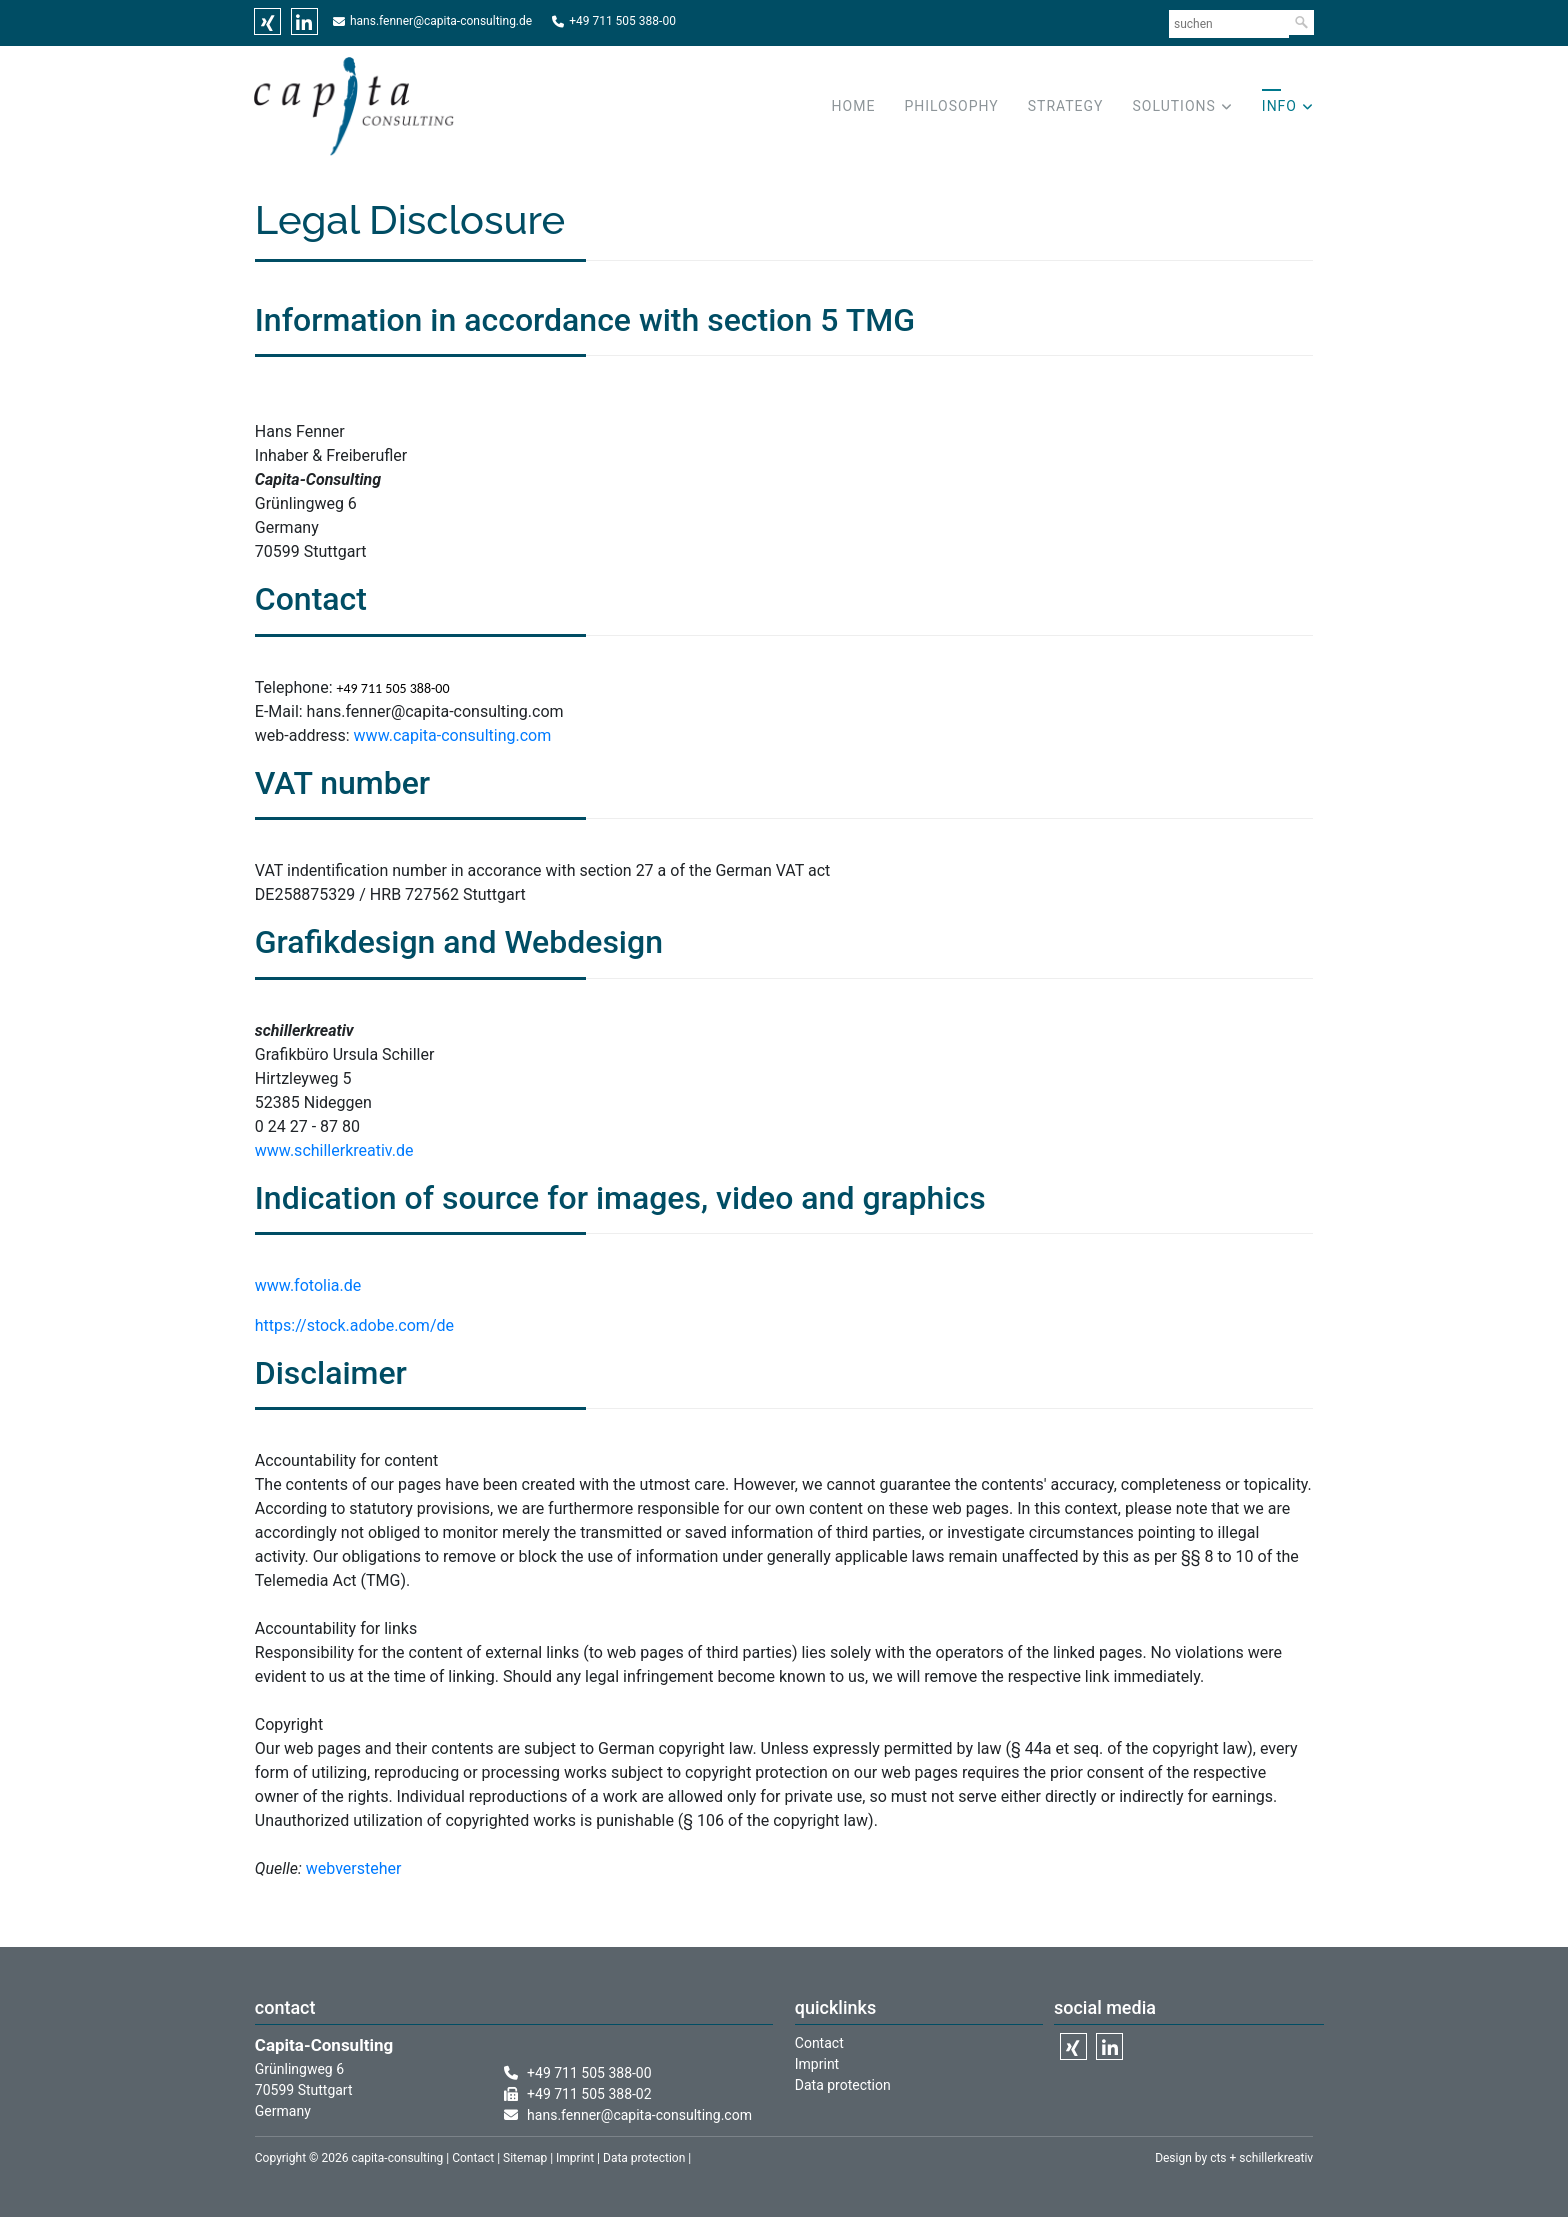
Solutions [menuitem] (1174, 106)
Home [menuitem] (854, 106)
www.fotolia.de (310, 1285)
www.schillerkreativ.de (334, 1150)
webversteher (354, 1868)
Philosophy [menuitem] (951, 106)
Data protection (644, 2158)
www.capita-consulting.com (453, 735)
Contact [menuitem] (819, 2043)
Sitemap (525, 2158)
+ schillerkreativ (1270, 2158)
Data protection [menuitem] (843, 2085)
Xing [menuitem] (267, 21)
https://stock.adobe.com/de (354, 1325)
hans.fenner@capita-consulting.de (441, 21)
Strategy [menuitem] (1066, 106)
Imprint (575, 2158)
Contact (473, 2158)
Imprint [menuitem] (817, 2064)
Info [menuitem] (1279, 106)
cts (1218, 2158)
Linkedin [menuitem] (304, 21)
